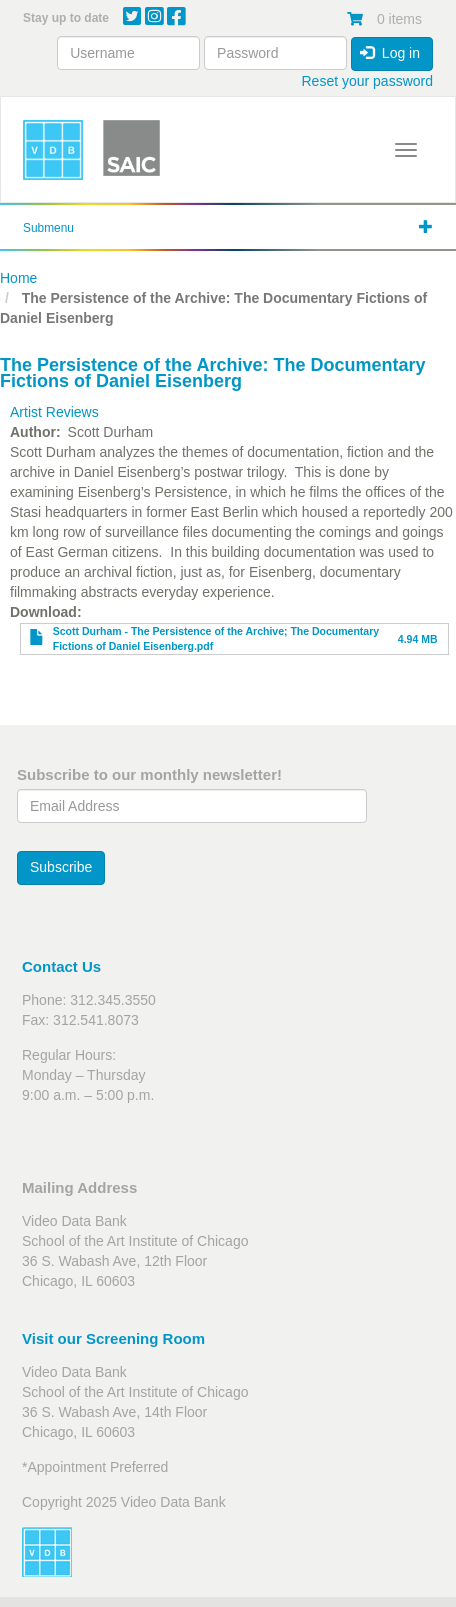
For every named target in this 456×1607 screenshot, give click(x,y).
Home (18, 278)
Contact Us (61, 966)
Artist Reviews (54, 412)
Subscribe (61, 867)
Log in (390, 53)
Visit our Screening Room (113, 1338)
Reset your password (367, 81)
